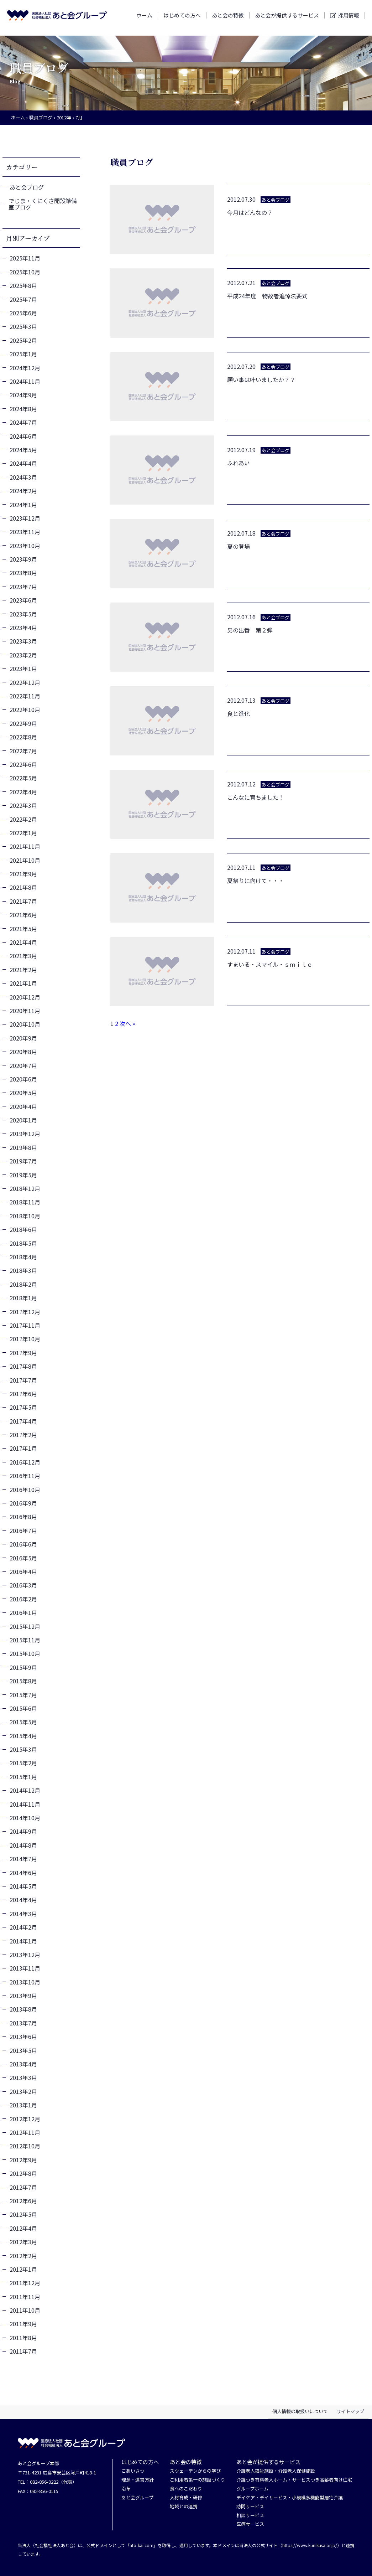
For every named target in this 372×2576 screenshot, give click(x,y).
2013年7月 (23, 2023)
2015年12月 (25, 1626)
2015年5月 (23, 1722)
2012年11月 (25, 2132)
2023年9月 (23, 559)
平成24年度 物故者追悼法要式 (267, 295)
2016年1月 (23, 1612)
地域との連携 (184, 2506)
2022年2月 (23, 819)
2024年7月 (23, 422)
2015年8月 (23, 1681)
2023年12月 (25, 518)
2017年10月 (25, 1339)
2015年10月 (25, 1653)
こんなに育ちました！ (255, 797)
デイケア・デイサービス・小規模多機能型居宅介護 (289, 2497)
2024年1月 (23, 504)
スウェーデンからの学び (195, 2471)
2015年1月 (23, 1777)
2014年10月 (25, 1817)
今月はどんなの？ (250, 212)
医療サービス (250, 2524)
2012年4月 (23, 2228)
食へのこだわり (186, 2489)
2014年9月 (23, 1831)
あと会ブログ (27, 187)
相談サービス (250, 2515)
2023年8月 (23, 572)
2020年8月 (23, 1051)
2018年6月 (23, 1229)
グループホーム (252, 2489)
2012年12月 (25, 2119)
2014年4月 (23, 1899)
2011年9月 (23, 2324)
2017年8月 (23, 1366)
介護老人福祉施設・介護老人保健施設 (275, 2471)
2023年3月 (23, 641)
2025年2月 (23, 340)
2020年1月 (23, 1120)
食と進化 (238, 713)
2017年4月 (23, 1421)
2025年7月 (23, 299)
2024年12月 (25, 368)
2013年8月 (23, 2009)
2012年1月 (23, 2269)
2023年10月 (25, 545)
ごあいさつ (133, 2471)
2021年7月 (23, 901)
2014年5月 (23, 1886)
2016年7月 (23, 1530)
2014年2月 (23, 1927)
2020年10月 (25, 1024)
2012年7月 (23, 2187)
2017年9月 (23, 1352)
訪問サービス (250, 2506)
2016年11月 (25, 1475)
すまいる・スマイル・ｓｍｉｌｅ (270, 964)
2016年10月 (25, 1489)
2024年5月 (23, 449)
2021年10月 (25, 860)
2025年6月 (23, 313)
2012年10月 (25, 2146)
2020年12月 (25, 997)
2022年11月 (25, 696)
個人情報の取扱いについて (300, 2411)
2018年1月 (23, 1298)
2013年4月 (23, 2064)
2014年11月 (25, 1804)
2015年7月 (23, 1695)
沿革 (126, 2489)
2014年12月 (25, 1790)
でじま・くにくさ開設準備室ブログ (43, 204)
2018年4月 (23, 1257)
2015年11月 (25, 1640)
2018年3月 (23, 1270)
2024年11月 (25, 381)
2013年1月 (23, 2105)
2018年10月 (25, 1216)
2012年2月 (23, 2255)
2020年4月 (23, 1106)
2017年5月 (23, 1407)
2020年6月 (23, 1079)
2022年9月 (23, 723)
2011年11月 (25, 2296)
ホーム (144, 18)
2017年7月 (23, 1380)
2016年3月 (23, 1585)
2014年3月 (23, 1913)
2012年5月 (23, 2214)
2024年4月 (23, 463)
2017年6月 (23, 1393)
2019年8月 (23, 1147)
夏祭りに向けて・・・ (255, 880)
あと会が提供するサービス (287, 18)
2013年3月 (23, 2077)
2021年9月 (23, 874)
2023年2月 (23, 655)
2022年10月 (25, 709)
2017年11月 (25, 1325)
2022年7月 (23, 751)
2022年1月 (23, 833)
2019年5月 (23, 1175)
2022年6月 (23, 764)
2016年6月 (23, 1544)
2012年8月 (23, 2173)
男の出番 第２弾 (250, 630)
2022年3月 (23, 805)
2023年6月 (23, 600)
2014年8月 (23, 1845)
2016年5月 (23, 1558)
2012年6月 (23, 2201)
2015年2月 (23, 1763)
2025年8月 (23, 285)
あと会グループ (137, 2497)
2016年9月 (23, 1503)
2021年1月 (23, 983)
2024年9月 (23, 395)
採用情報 (348, 18)
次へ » (127, 1023)
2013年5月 (23, 2050)
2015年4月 (23, 1736)
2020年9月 (23, 1038)
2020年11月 (25, 1010)
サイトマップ (350, 2411)
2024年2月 (23, 490)
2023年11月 (25, 531)
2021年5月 (23, 928)
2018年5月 (23, 1243)
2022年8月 (23, 737)
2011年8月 (23, 2337)
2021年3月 (23, 956)
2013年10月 (25, 1982)
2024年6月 (23, 436)
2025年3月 (23, 326)
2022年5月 (23, 778)
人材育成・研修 (186, 2497)
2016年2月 (23, 1599)
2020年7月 (23, 1065)
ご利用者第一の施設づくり (197, 2480)
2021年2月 (23, 969)
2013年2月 (23, 2091)
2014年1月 (23, 1941)
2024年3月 (23, 477)
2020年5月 (23, 1092)
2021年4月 (23, 942)
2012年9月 (23, 2160)
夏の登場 (238, 546)
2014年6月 (23, 1872)
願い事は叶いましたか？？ (261, 379)
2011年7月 (23, 2351)
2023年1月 (23, 668)
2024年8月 (23, 409)
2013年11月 (25, 1968)
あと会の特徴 (228, 18)
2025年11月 (25, 258)
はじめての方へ (182, 18)
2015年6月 (23, 1708)
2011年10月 (25, 2310)
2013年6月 (23, 2036)
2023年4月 (23, 627)
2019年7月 (23, 1161)
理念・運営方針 (137, 2480)
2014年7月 (23, 1858)
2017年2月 (23, 1434)
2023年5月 (23, 614)
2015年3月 (23, 1749)
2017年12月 (25, 1311)
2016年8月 (23, 1516)
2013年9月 (23, 1995)
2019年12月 (25, 1133)
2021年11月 (25, 846)
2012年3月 (23, 2242)
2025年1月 (23, 354)
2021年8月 (23, 887)
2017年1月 (23, 1448)
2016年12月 (25, 1462)
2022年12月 (25, 682)
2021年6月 (23, 915)
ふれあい (238, 463)
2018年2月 (23, 1284)
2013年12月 (25, 1954)
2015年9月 (23, 1667)
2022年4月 (23, 792)
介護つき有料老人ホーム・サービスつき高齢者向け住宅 (294, 2480)
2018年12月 (25, 1188)
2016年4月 (23, 1571)
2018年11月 (25, 1202)
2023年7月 (23, 586)
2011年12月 (25, 2283)
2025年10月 (25, 272)
